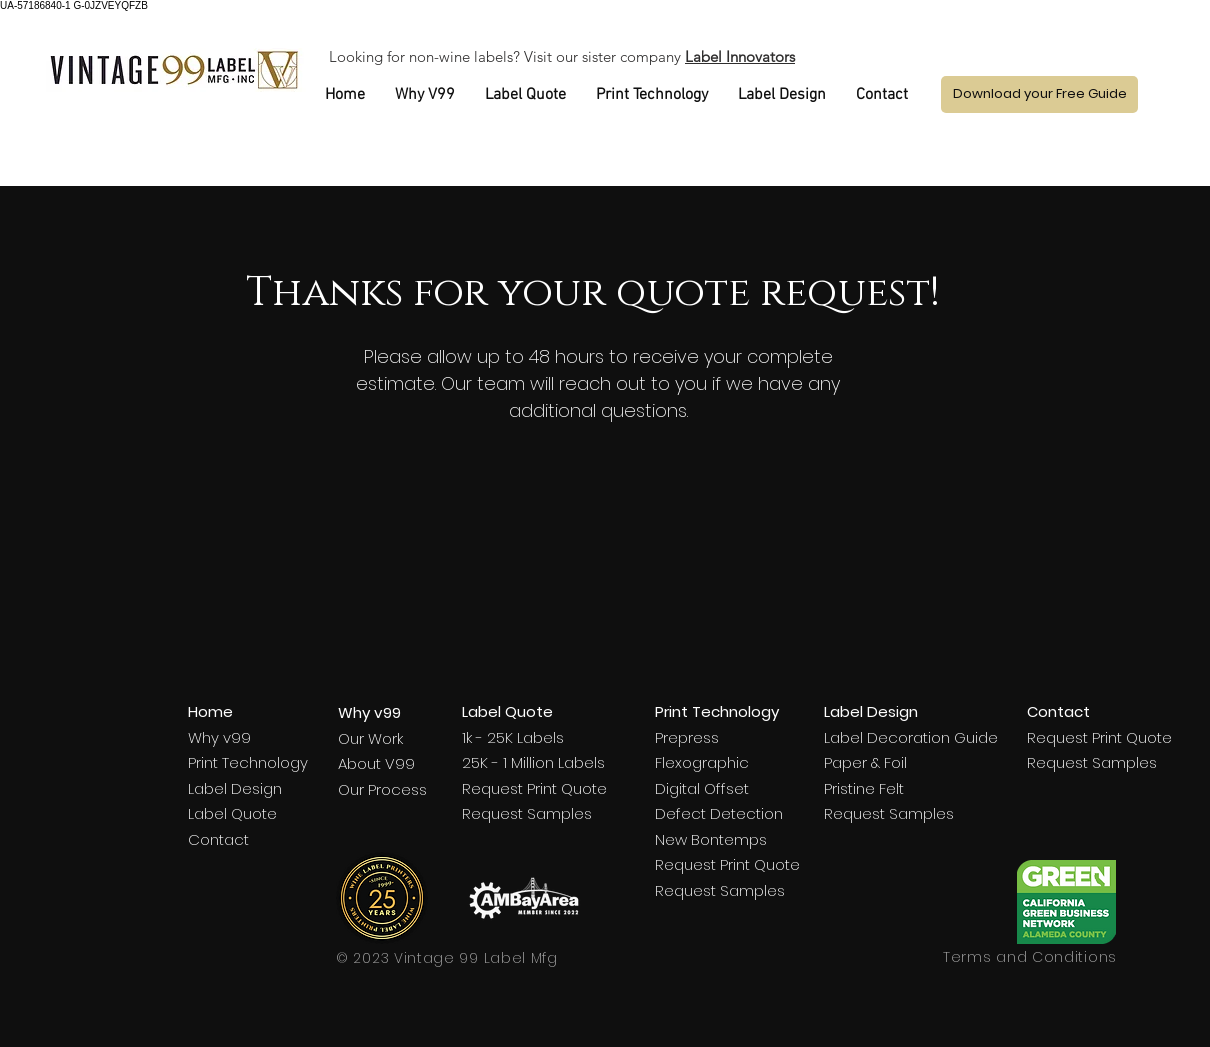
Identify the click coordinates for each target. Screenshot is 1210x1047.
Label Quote (232, 813)
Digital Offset (702, 788)
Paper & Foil (865, 762)
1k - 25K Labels (513, 737)
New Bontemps (711, 839)
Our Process (382, 789)
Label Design (235, 788)
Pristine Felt (864, 788)
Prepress (687, 737)
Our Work (370, 738)
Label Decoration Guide (911, 737)
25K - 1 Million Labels (533, 762)
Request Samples (527, 813)
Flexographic (702, 762)
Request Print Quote (534, 788)
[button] (1039, 94)
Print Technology (248, 762)
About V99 (376, 763)
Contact (218, 839)
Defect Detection (719, 813)
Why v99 (219, 737)
